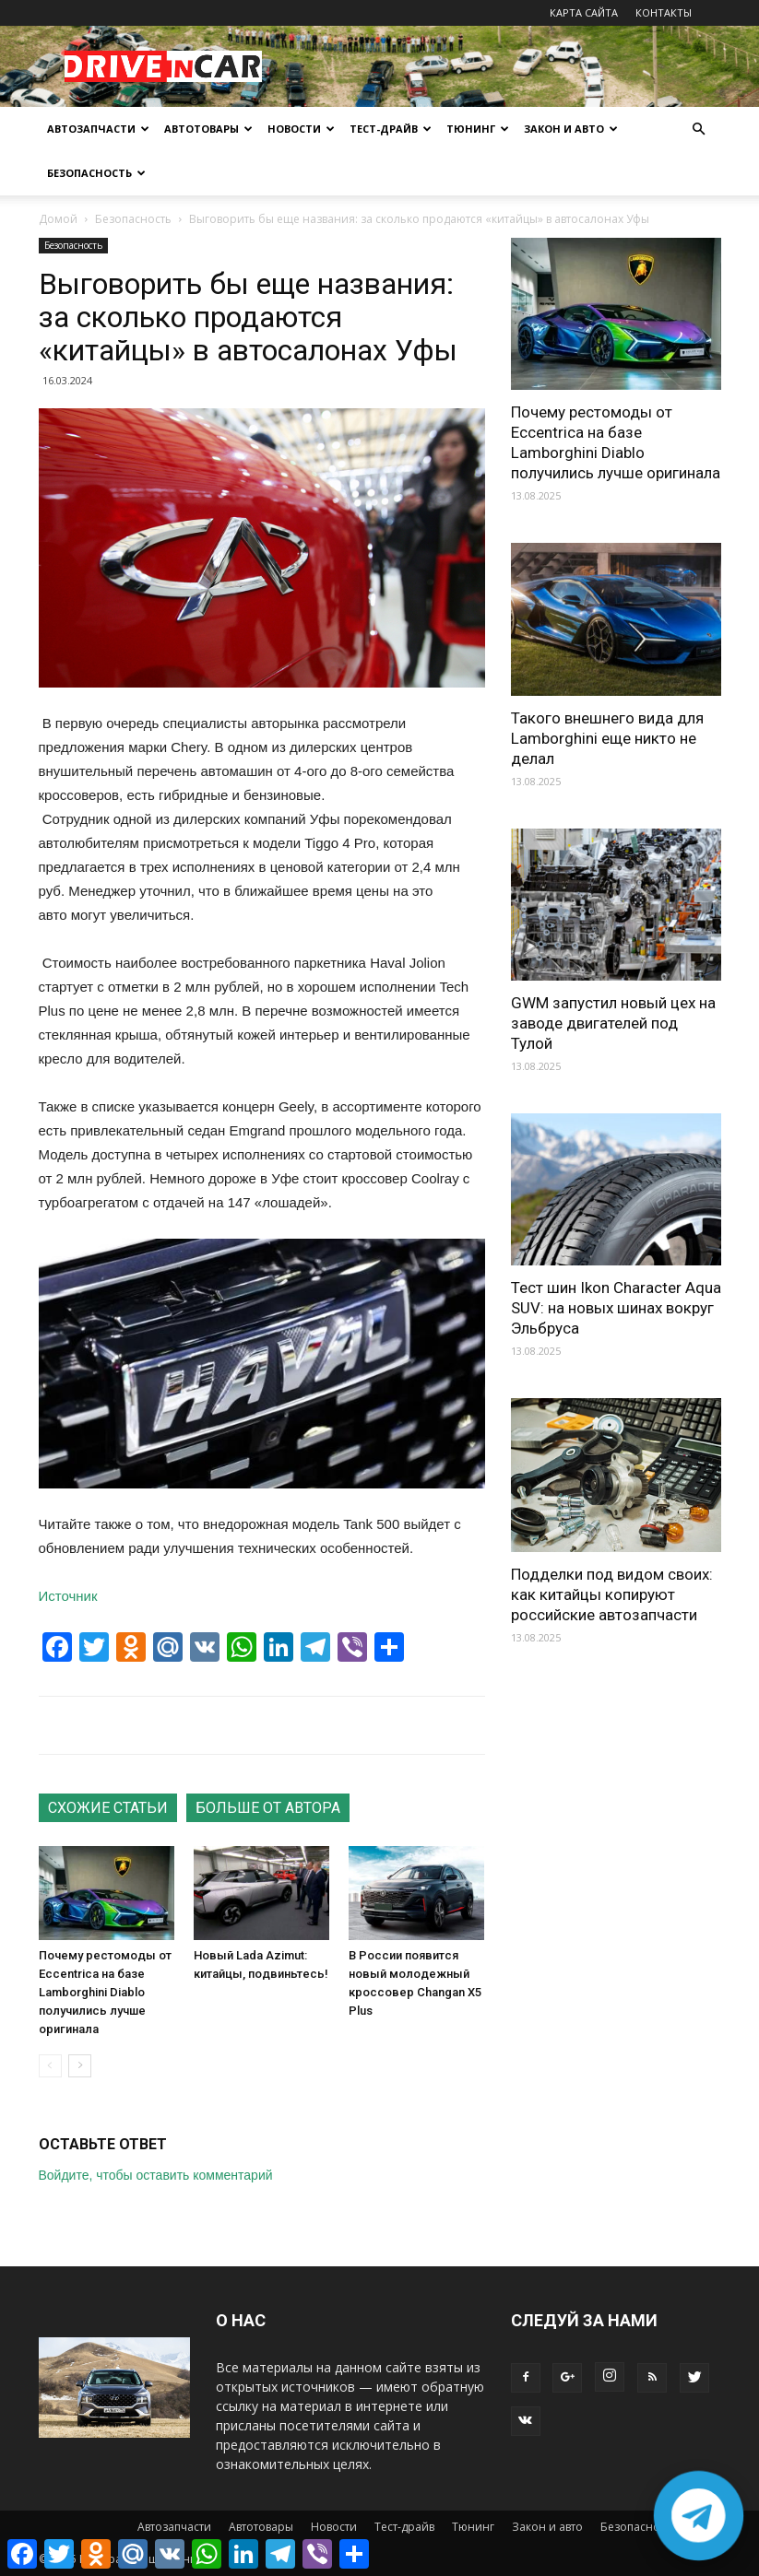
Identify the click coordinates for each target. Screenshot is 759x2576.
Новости (301, 128)
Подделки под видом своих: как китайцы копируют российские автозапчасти (612, 1594)
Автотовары (208, 128)
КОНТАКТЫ (663, 12)
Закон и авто (571, 128)
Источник (68, 1596)
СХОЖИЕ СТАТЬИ (108, 1808)
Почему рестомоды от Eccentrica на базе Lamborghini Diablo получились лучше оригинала (105, 1992)
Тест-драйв (391, 128)
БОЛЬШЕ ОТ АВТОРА (268, 1808)
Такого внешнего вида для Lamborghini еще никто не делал (607, 738)
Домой (58, 219)
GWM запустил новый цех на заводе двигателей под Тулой (613, 1023)
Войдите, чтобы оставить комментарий (156, 2175)
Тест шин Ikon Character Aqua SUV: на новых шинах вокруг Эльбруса (616, 1307)
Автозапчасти (98, 128)
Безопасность (96, 173)
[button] (699, 129)
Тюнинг (477, 128)
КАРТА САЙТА (584, 12)
